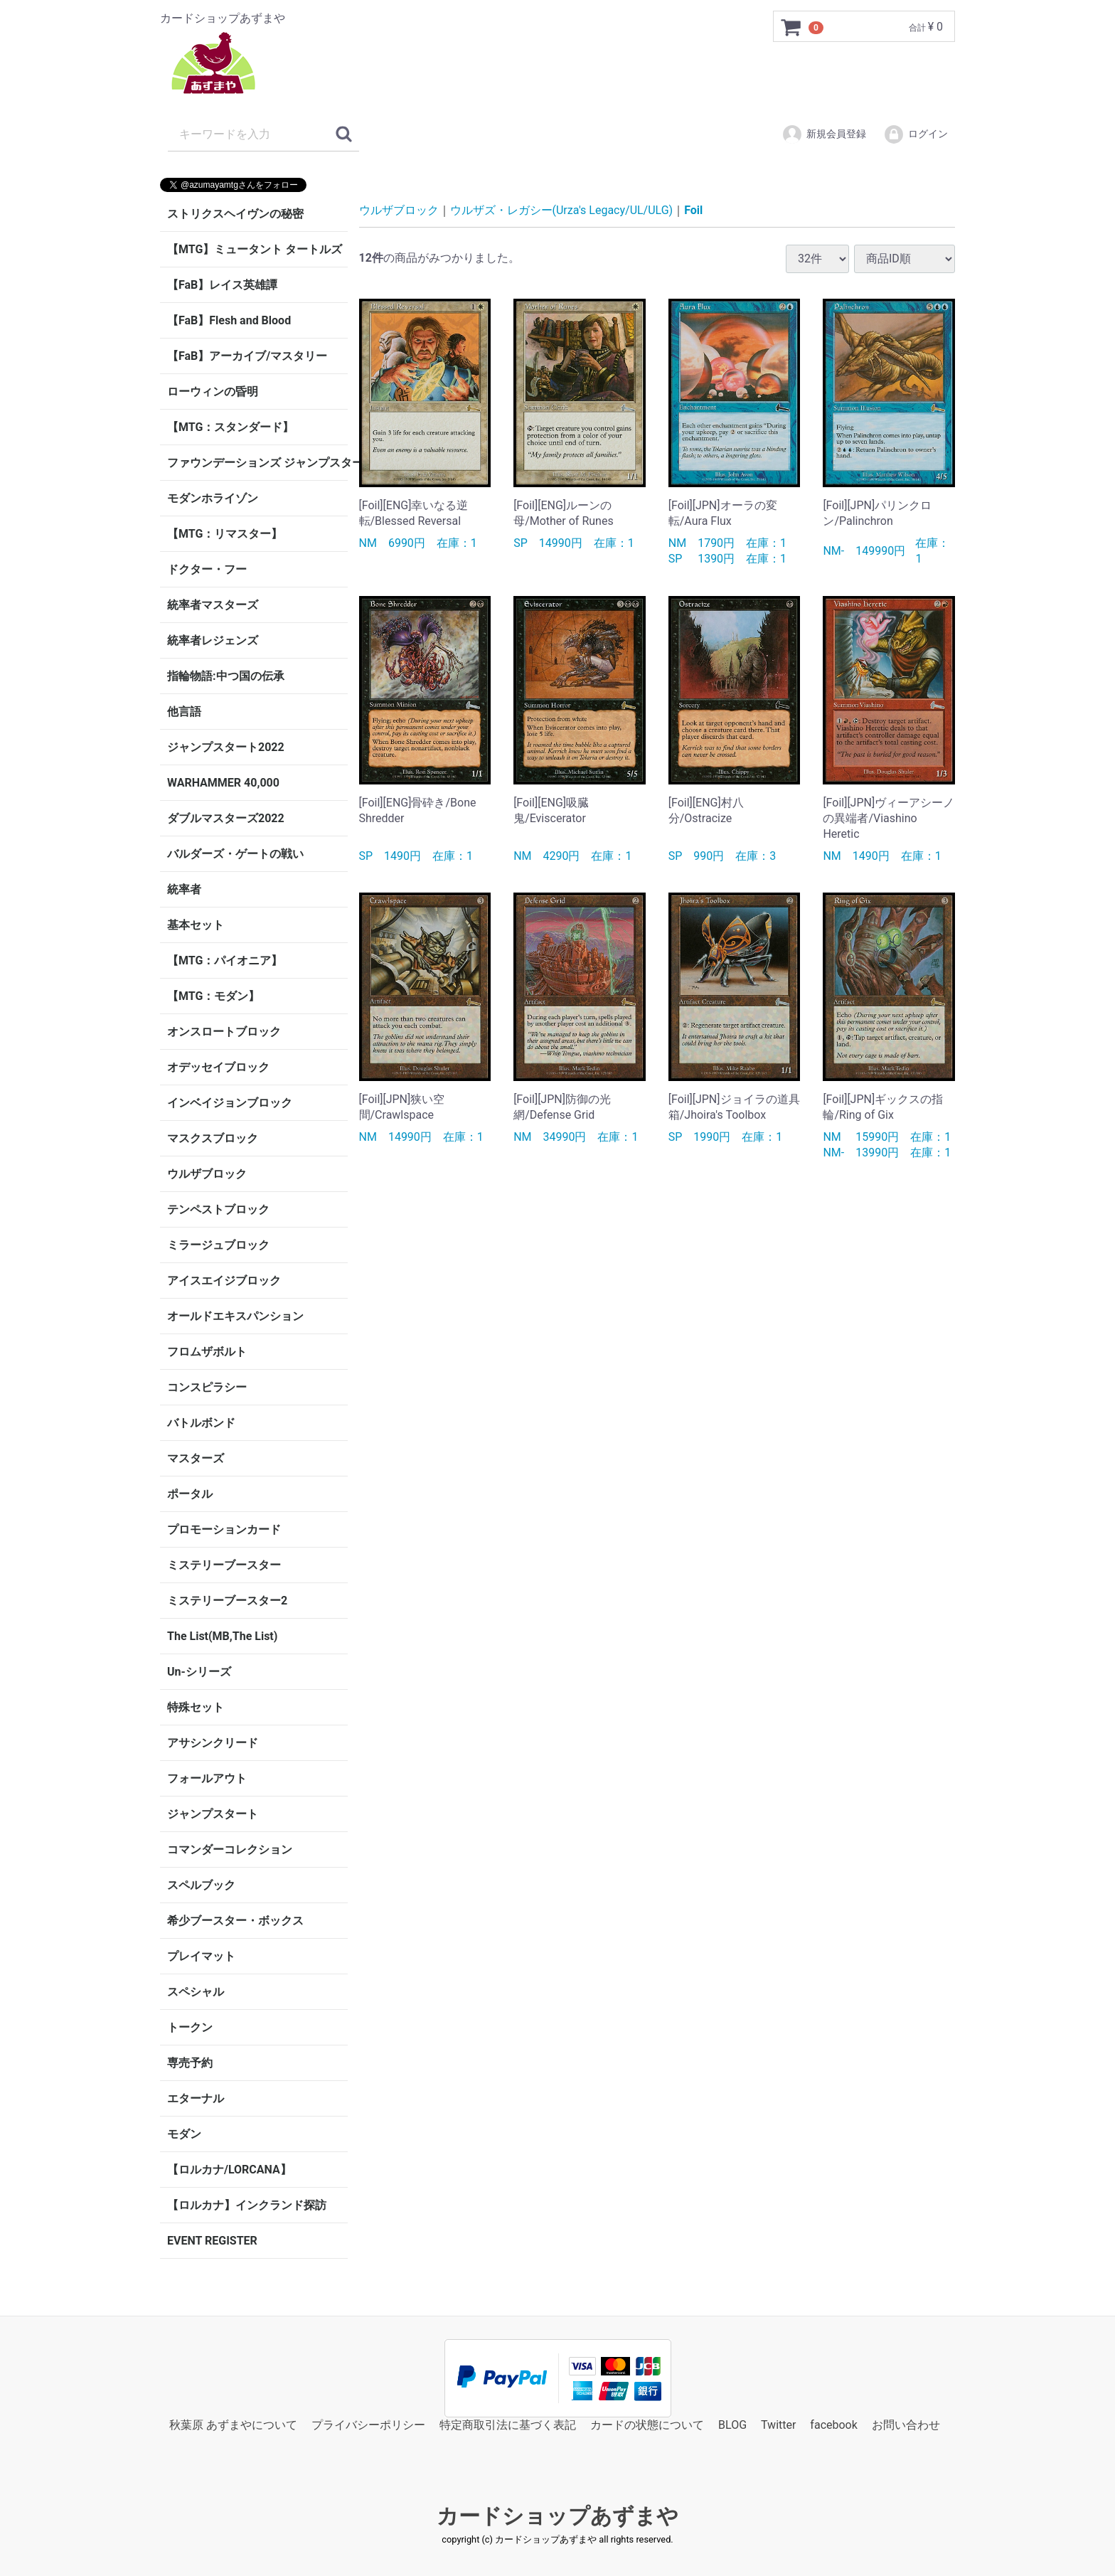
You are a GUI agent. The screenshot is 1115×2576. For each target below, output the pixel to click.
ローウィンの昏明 (212, 391)
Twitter (778, 2425)
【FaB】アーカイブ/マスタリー (247, 356)
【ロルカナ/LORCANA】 (229, 2169)
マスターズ (195, 1458)
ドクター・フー (207, 569)
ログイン (915, 134)
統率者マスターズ (212, 605)
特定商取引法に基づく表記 (507, 2425)
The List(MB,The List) (222, 1636)
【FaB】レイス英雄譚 (222, 285)
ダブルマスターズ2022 (225, 818)
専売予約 (190, 2063)
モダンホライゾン (212, 498)
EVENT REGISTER (212, 2240)
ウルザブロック (207, 1174)
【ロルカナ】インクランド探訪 (246, 2205)
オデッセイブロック (218, 1067)
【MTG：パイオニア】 (224, 960)
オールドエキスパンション (235, 1316)
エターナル (195, 2098)
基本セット (195, 925)
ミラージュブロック (218, 1245)
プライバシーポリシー (368, 2425)
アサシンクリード (212, 1743)
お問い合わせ (906, 2425)
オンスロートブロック (224, 1031)
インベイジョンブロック (229, 1102)
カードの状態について (647, 2425)
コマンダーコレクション (229, 1849)
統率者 (184, 889)
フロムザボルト (207, 1351)
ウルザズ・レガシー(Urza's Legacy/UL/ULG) (561, 210)
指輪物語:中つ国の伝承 (225, 676)
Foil (693, 210)
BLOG (732, 2425)
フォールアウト (207, 1778)
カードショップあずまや (557, 2516)
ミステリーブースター (224, 1565)
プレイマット (201, 1956)
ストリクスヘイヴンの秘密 (235, 213)
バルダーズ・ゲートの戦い (235, 854)
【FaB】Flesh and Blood (229, 320)
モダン (184, 2134)
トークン (190, 2027)
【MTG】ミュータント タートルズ (254, 249)
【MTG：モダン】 (213, 996)
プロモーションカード (224, 1529)
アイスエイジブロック (224, 1280)
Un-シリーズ (199, 1671)
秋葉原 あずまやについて (233, 2425)
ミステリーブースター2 (227, 1600)
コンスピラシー (207, 1387)
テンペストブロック (218, 1209)
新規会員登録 (823, 134)
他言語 (184, 711)
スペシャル (195, 1991)
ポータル (190, 1494)
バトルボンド (201, 1423)
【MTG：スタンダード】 (230, 427)
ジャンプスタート (212, 1814)
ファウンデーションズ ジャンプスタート (257, 462)
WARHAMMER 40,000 (223, 782)
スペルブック (201, 1885)
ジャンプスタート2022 (225, 747)
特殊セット (195, 1707)
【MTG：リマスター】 (224, 534)
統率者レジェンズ (212, 640)
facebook (833, 2425)
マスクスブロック (212, 1138)
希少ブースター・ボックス (235, 1920)
